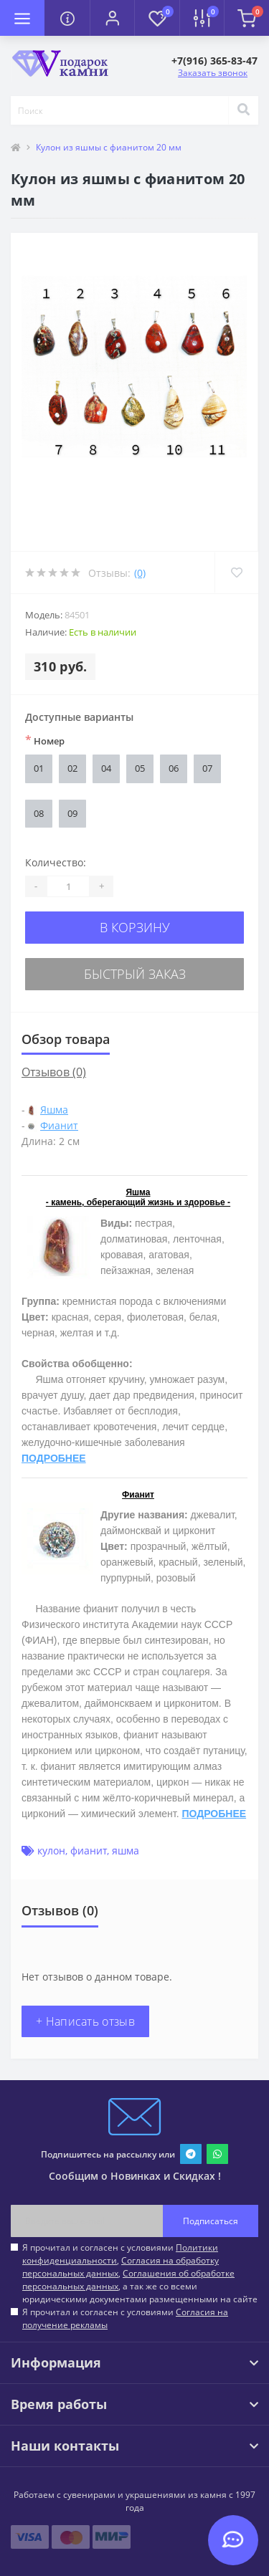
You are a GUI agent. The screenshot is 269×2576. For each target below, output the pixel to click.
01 (39, 768)
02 (72, 768)
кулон (51, 1850)
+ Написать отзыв (85, 2021)
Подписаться (210, 2221)
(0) (140, 573)
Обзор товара (66, 1039)
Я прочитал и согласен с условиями (125, 2318)
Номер (45, 740)
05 (140, 768)
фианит (88, 1850)
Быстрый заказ (135, 973)
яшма (125, 1850)
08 (39, 813)
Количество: (55, 862)
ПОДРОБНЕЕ (54, 1458)
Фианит (59, 1125)
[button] (112, 18)
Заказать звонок (212, 73)
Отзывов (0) (54, 1072)
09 (72, 813)
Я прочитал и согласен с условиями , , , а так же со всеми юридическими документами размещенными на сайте (140, 2273)
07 (207, 768)
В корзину (135, 927)
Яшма (54, 1109)
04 (106, 768)
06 (174, 768)
